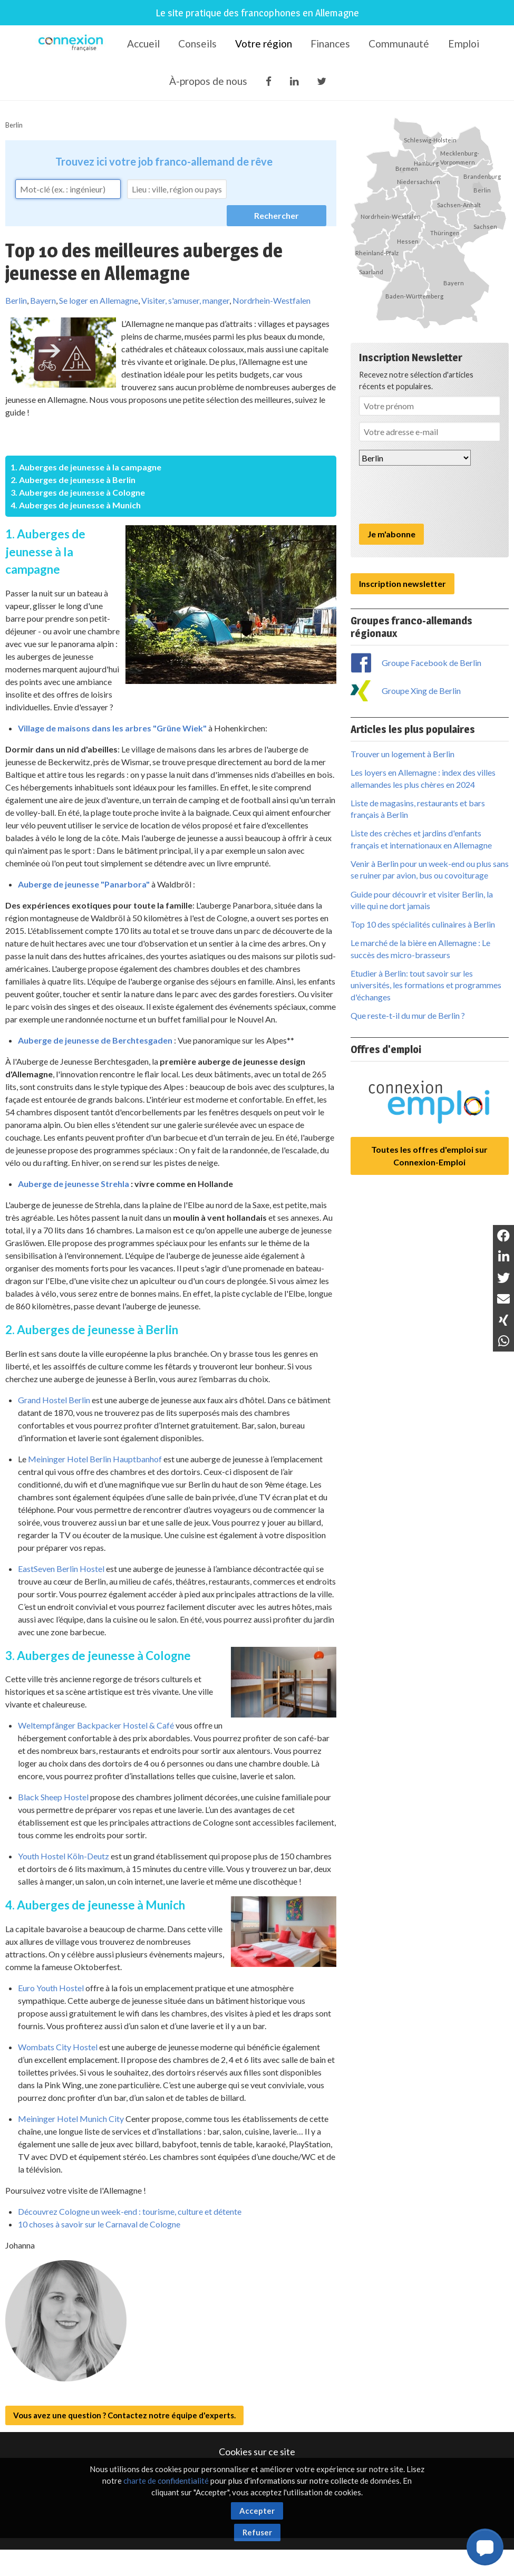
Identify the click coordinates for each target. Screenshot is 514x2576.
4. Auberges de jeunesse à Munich (76, 505)
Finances (330, 43)
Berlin (14, 125)
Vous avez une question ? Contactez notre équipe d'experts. (124, 2415)
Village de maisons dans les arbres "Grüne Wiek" (112, 728)
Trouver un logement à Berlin (402, 754)
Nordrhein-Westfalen (271, 300)
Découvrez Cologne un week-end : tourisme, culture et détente (129, 2211)
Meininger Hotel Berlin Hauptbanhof (95, 1459)
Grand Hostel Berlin (54, 1400)
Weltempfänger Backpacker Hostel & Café (96, 1725)
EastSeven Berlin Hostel (61, 1569)
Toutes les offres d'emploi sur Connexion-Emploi (429, 1155)
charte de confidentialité (166, 2480)
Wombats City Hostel (58, 2047)
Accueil (143, 43)
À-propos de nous (208, 81)
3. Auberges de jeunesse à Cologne (78, 492)
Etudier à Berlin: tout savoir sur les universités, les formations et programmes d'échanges (426, 985)
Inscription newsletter (402, 583)
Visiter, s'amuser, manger (185, 300)
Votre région (263, 43)
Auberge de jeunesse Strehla (73, 1184)
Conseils (197, 43)
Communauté (398, 43)
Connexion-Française (72, 44)
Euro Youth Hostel (51, 1988)
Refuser (257, 2532)
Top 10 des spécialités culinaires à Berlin (423, 924)
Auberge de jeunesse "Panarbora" (84, 884)
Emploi (463, 43)
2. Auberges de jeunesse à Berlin (73, 480)
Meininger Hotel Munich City (71, 2119)
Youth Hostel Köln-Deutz (63, 1856)
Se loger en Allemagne (98, 300)
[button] (485, 2547)
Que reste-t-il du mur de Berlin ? (408, 1015)
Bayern (43, 300)
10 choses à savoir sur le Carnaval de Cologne (99, 2224)
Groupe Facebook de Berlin (431, 663)
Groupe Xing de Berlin (421, 691)
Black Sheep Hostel (53, 1797)
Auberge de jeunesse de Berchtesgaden (95, 1040)
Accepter (257, 2510)
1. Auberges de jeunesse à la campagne (86, 467)
